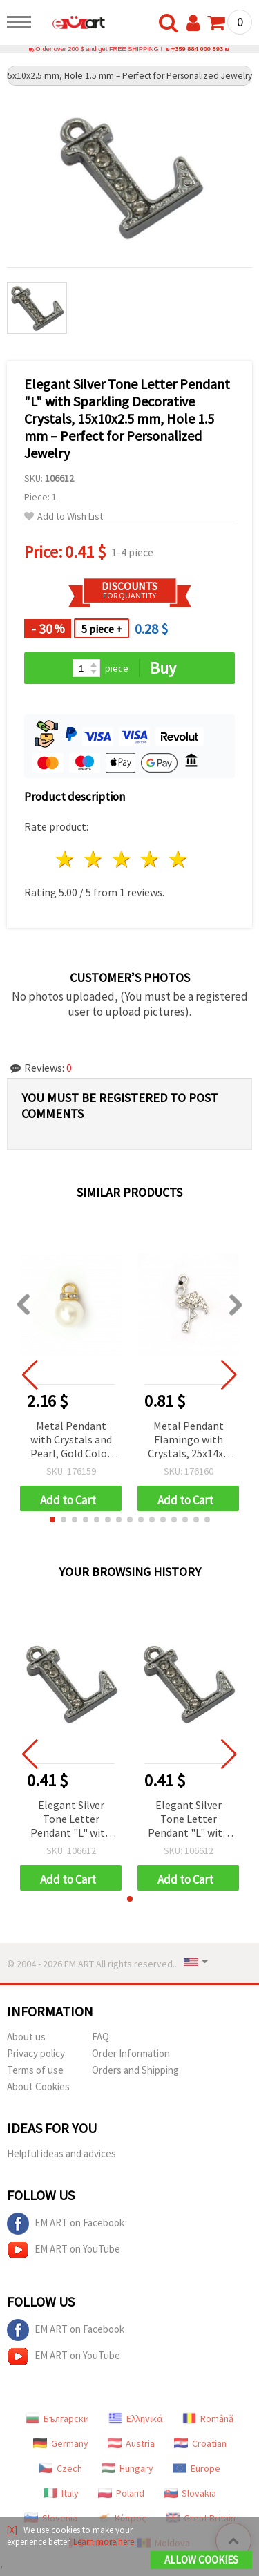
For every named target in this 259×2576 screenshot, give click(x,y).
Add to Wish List (63, 516)
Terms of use (35, 2069)
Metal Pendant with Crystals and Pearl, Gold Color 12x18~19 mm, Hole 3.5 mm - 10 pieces (71, 1440)
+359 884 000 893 (197, 49)
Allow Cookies (201, 2559)
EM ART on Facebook (65, 2224)
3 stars (122, 859)
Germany (60, 2443)
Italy (61, 2493)
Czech (60, 2468)
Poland (121, 2493)
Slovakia (190, 2493)
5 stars (178, 859)
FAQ (100, 2036)
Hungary (127, 2468)
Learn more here (103, 2542)
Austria (131, 2443)
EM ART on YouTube (63, 2250)
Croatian (200, 2443)
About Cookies (38, 2086)
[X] (12, 2530)
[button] (52, 1519)
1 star (66, 859)
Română (207, 2418)
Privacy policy (36, 2053)
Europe (196, 2468)
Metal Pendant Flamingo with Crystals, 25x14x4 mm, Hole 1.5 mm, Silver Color (188, 1440)
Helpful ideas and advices (61, 2153)
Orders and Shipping (135, 2069)
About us (26, 2036)
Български (57, 2418)
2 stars (94, 859)
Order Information (131, 2053)
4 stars (150, 859)
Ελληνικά (135, 2418)
